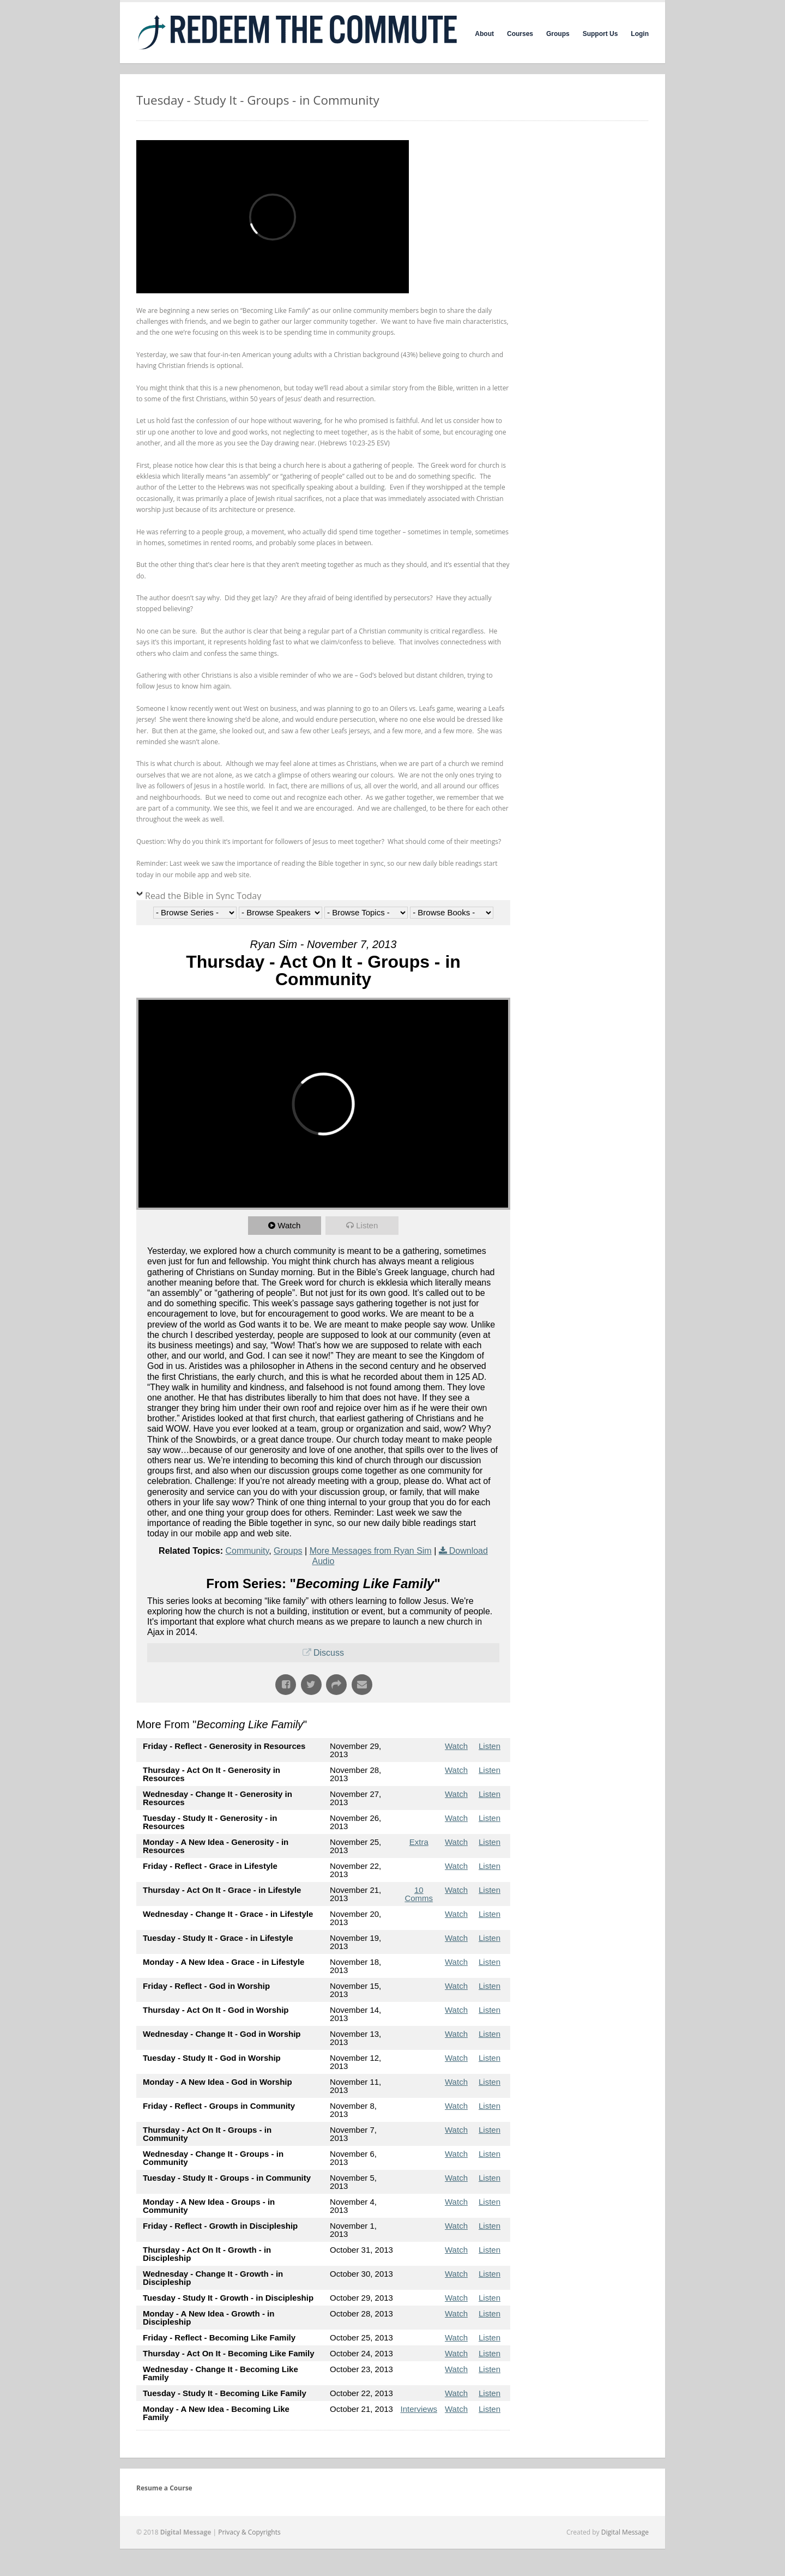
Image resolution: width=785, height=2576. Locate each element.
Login (640, 34)
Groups (558, 34)
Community (247, 1550)
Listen (367, 1225)
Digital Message (625, 2532)
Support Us (600, 34)
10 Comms (418, 1894)
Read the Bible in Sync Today (203, 896)
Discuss (328, 1652)
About (484, 34)
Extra (418, 1842)
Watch (288, 1225)
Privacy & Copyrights (249, 2532)
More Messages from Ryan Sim (371, 1550)
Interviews (418, 2409)
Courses (520, 34)
